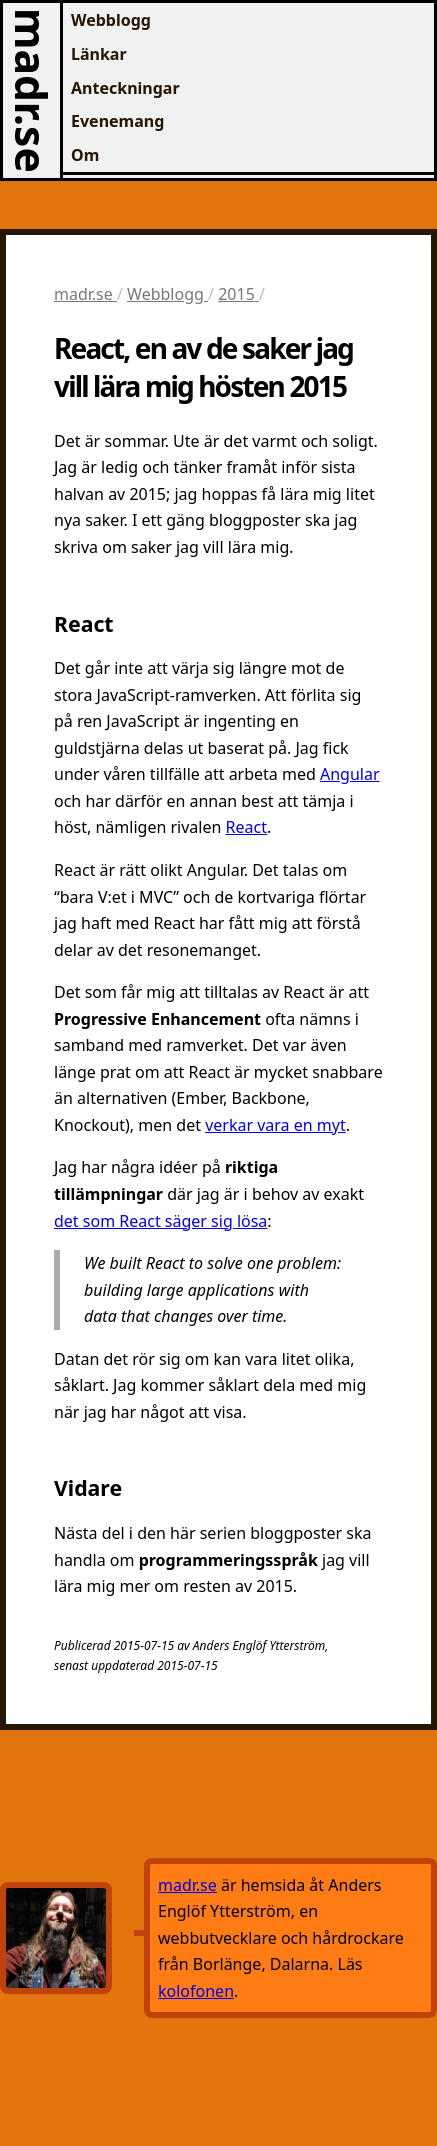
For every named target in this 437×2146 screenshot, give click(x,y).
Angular (350, 774)
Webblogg (111, 20)
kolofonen (196, 1991)
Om (85, 155)
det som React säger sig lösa (160, 1221)
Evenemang (117, 121)
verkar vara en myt (275, 1125)
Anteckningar (125, 88)
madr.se (31, 90)
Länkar (99, 54)
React (246, 827)
